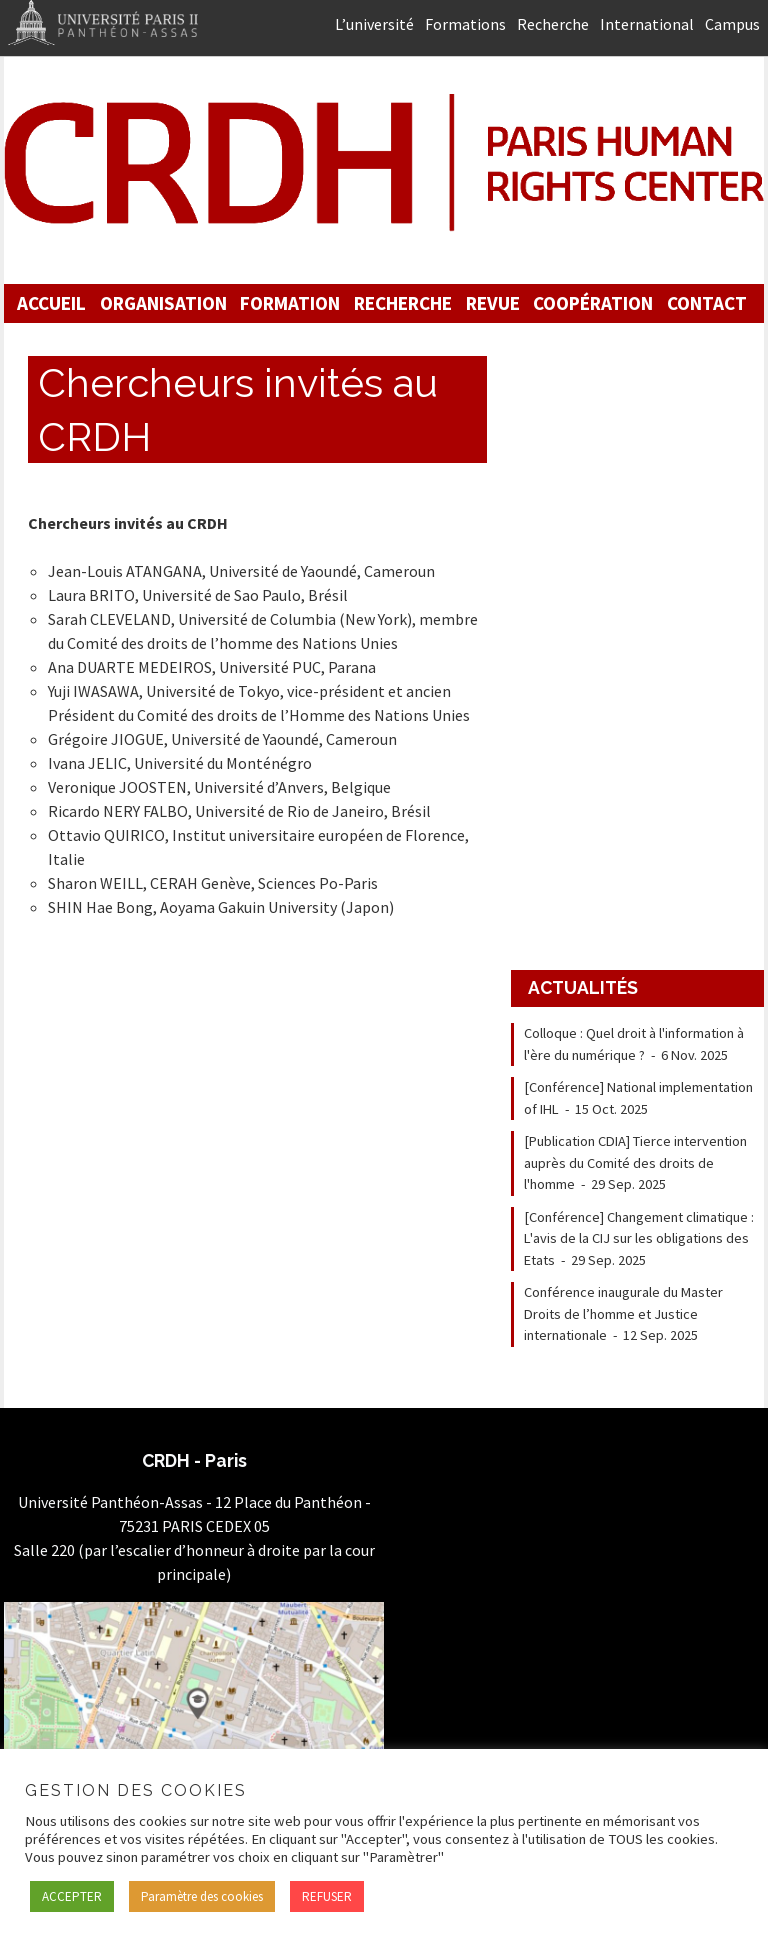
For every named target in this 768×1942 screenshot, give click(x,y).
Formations (465, 24)
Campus (732, 24)
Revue (493, 303)
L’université (374, 24)
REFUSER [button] (327, 1896)
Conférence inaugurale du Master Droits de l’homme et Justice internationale (623, 1313)
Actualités (583, 987)
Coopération (593, 303)
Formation (290, 303)
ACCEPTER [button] (72, 1896)
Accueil (51, 303)
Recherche (553, 24)
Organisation (163, 303)
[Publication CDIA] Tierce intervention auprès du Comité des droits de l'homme (635, 1162)
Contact (707, 303)
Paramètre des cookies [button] (202, 1896)
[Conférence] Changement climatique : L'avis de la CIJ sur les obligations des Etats (639, 1238)
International (647, 24)
